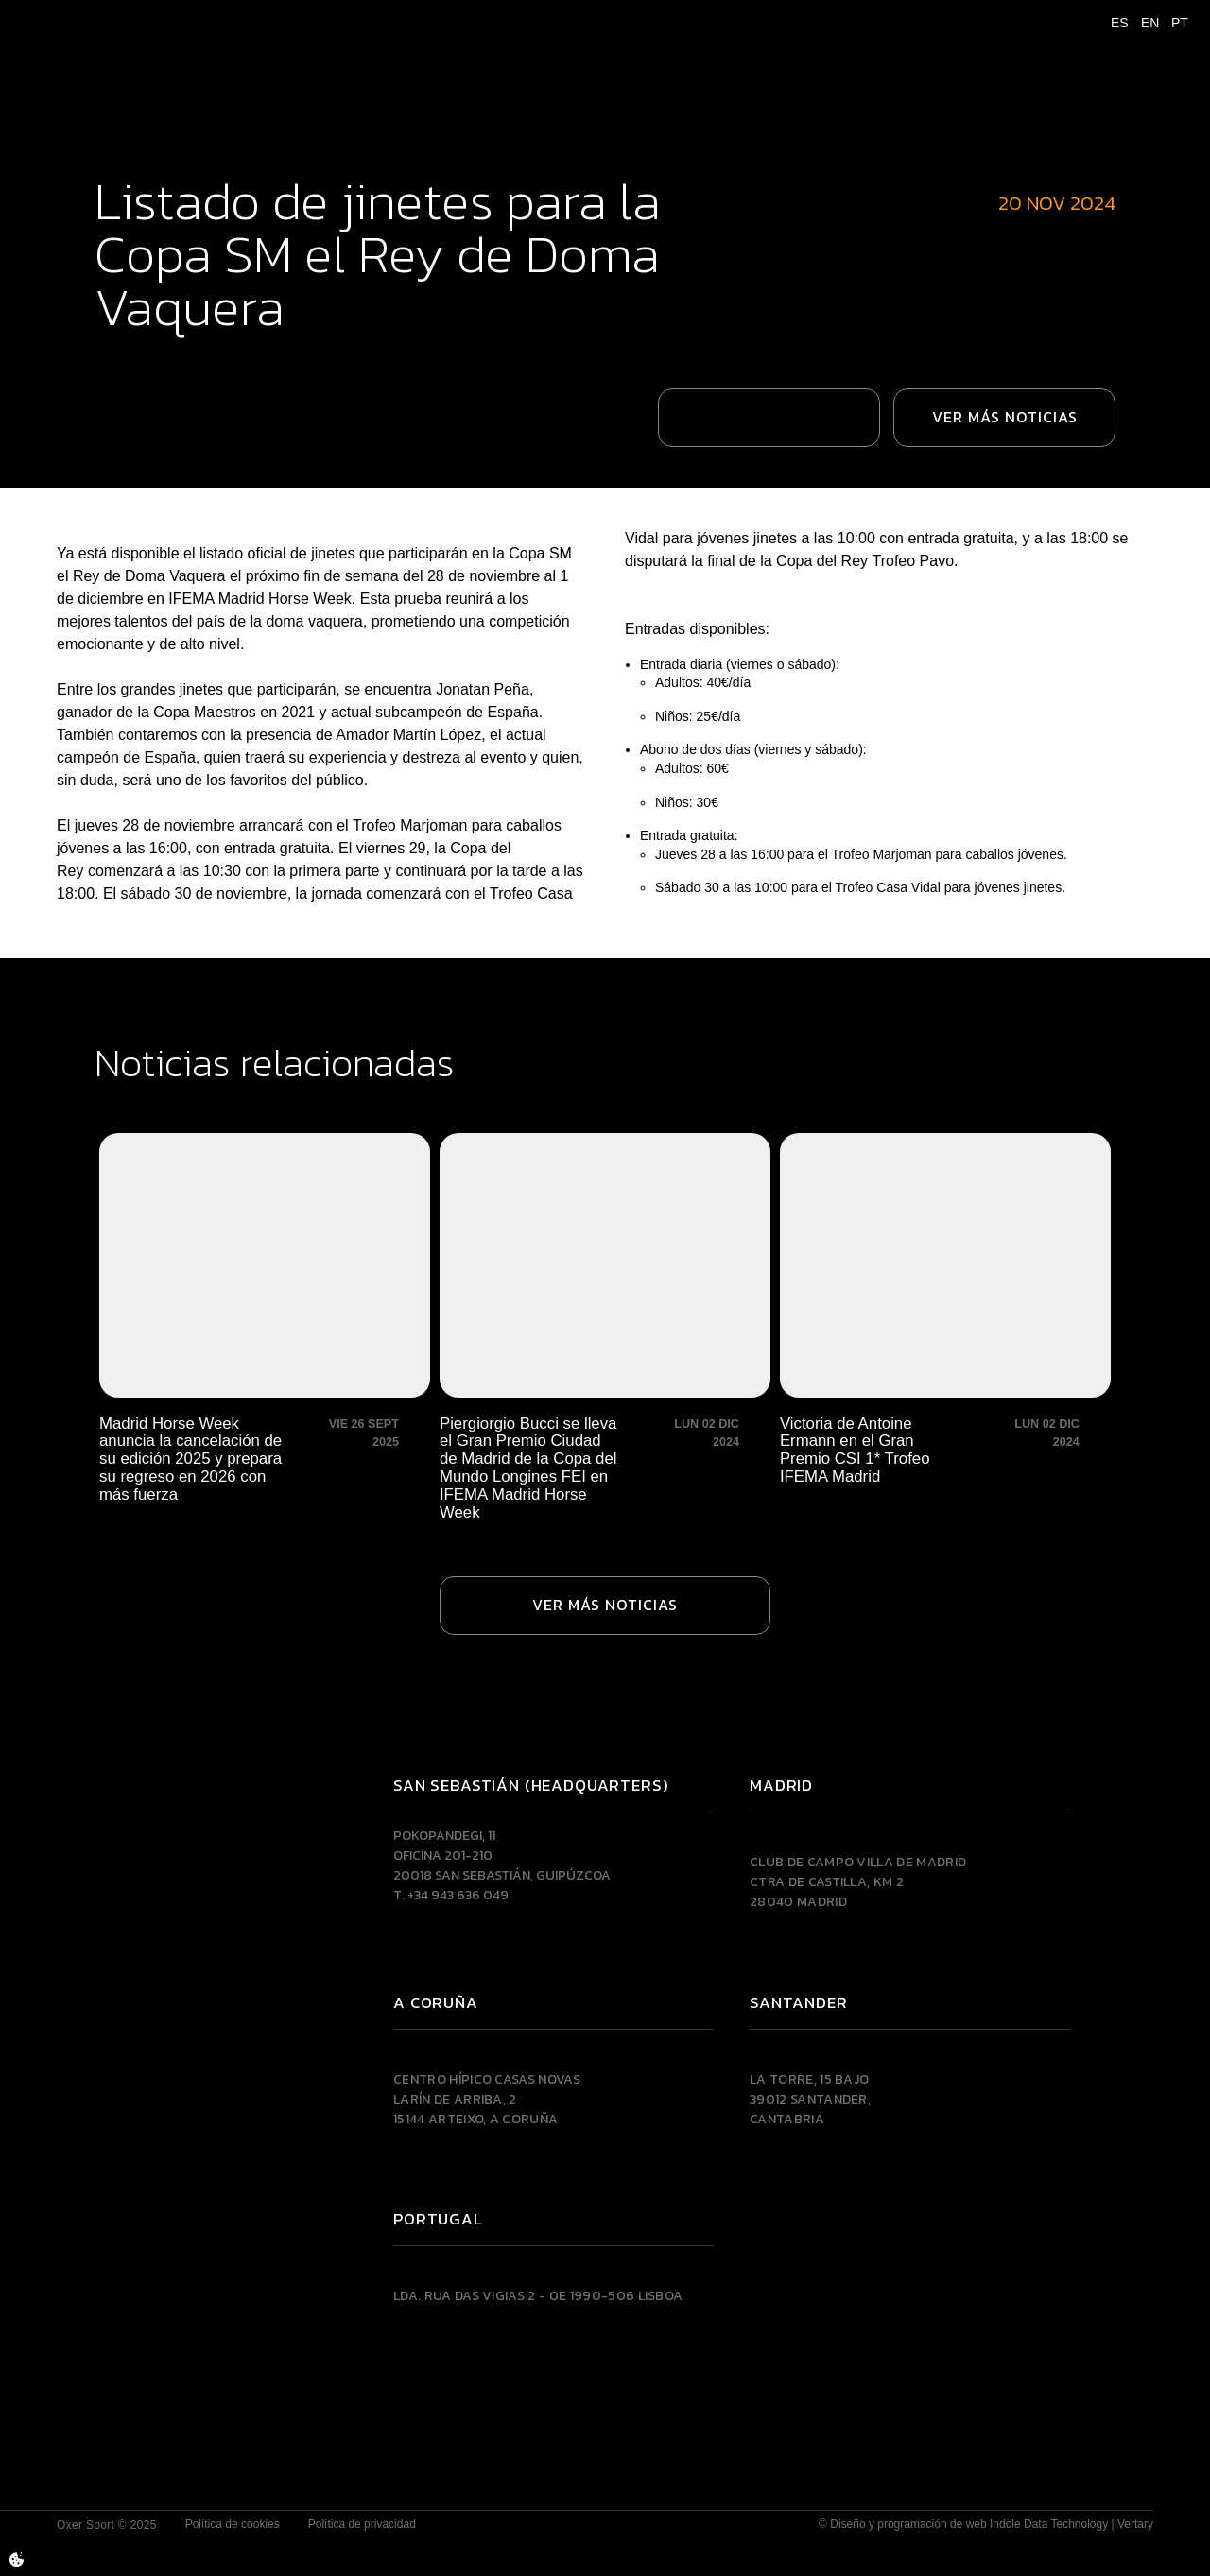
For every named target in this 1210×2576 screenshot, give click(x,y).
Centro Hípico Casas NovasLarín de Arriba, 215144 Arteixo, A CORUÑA (486, 2099)
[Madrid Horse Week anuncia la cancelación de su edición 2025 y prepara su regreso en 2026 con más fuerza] (264, 1327)
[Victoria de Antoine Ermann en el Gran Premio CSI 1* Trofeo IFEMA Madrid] (945, 1327)
